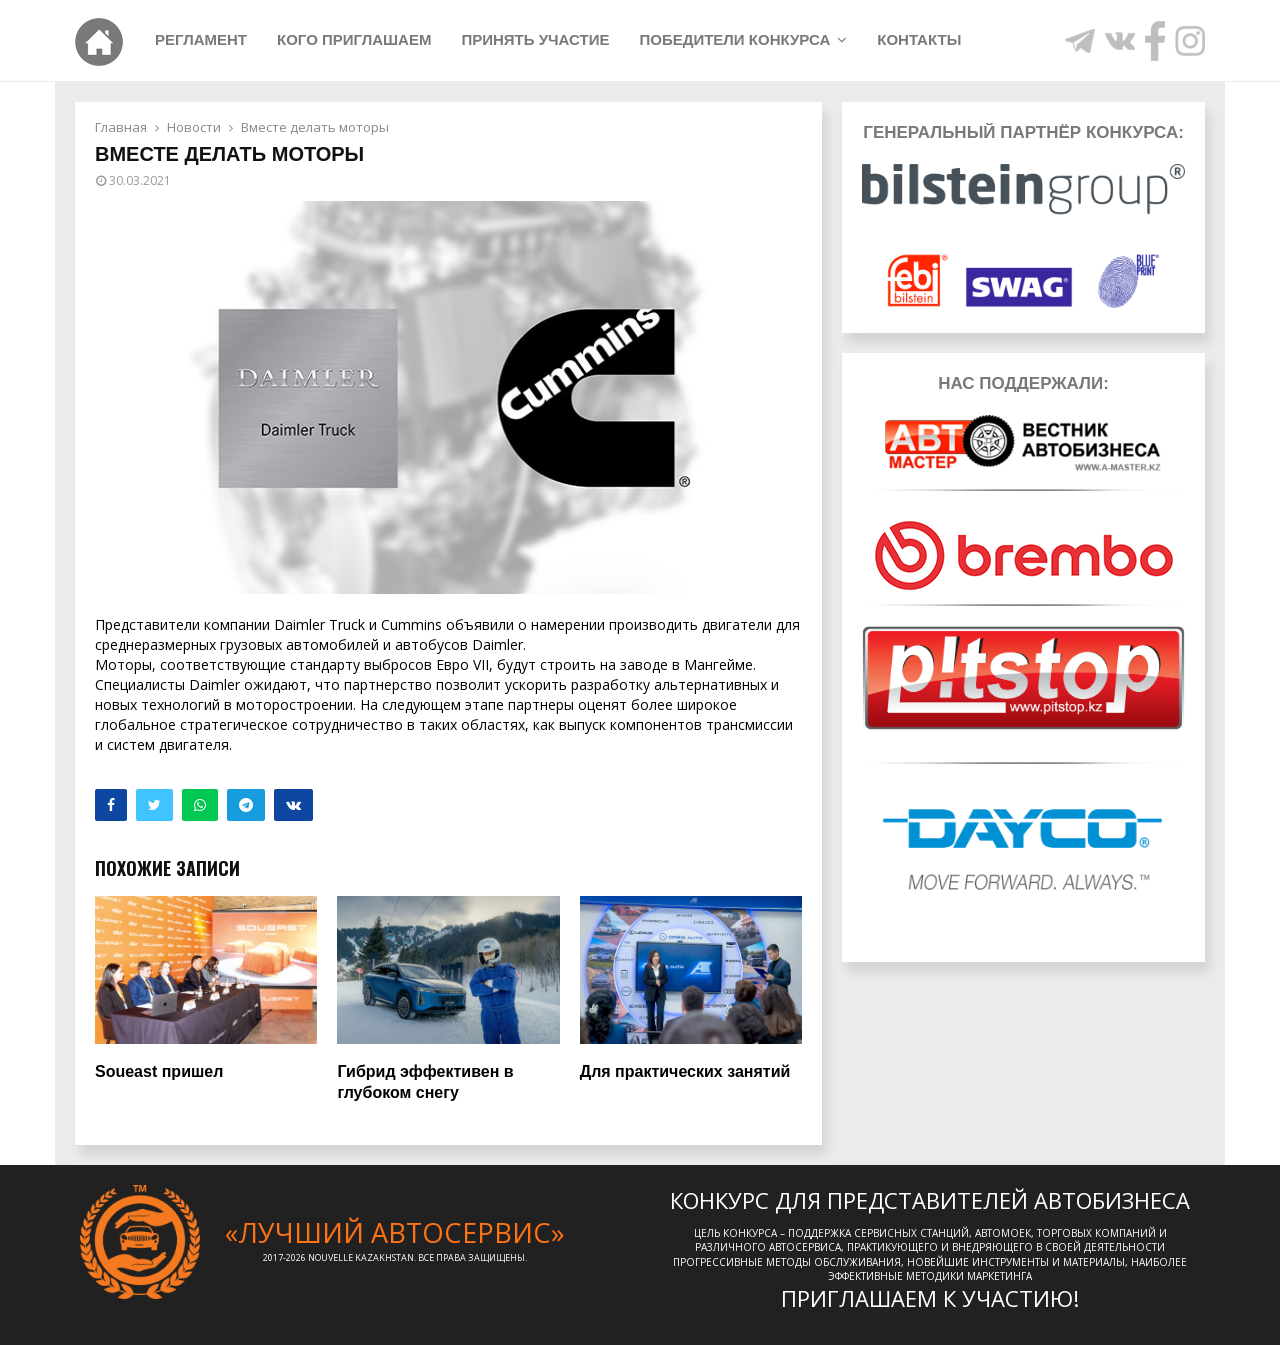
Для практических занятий (685, 1071)
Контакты (919, 39)
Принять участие (535, 39)
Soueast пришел (159, 1071)
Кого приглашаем (354, 39)
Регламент (201, 39)
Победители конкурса (734, 39)
